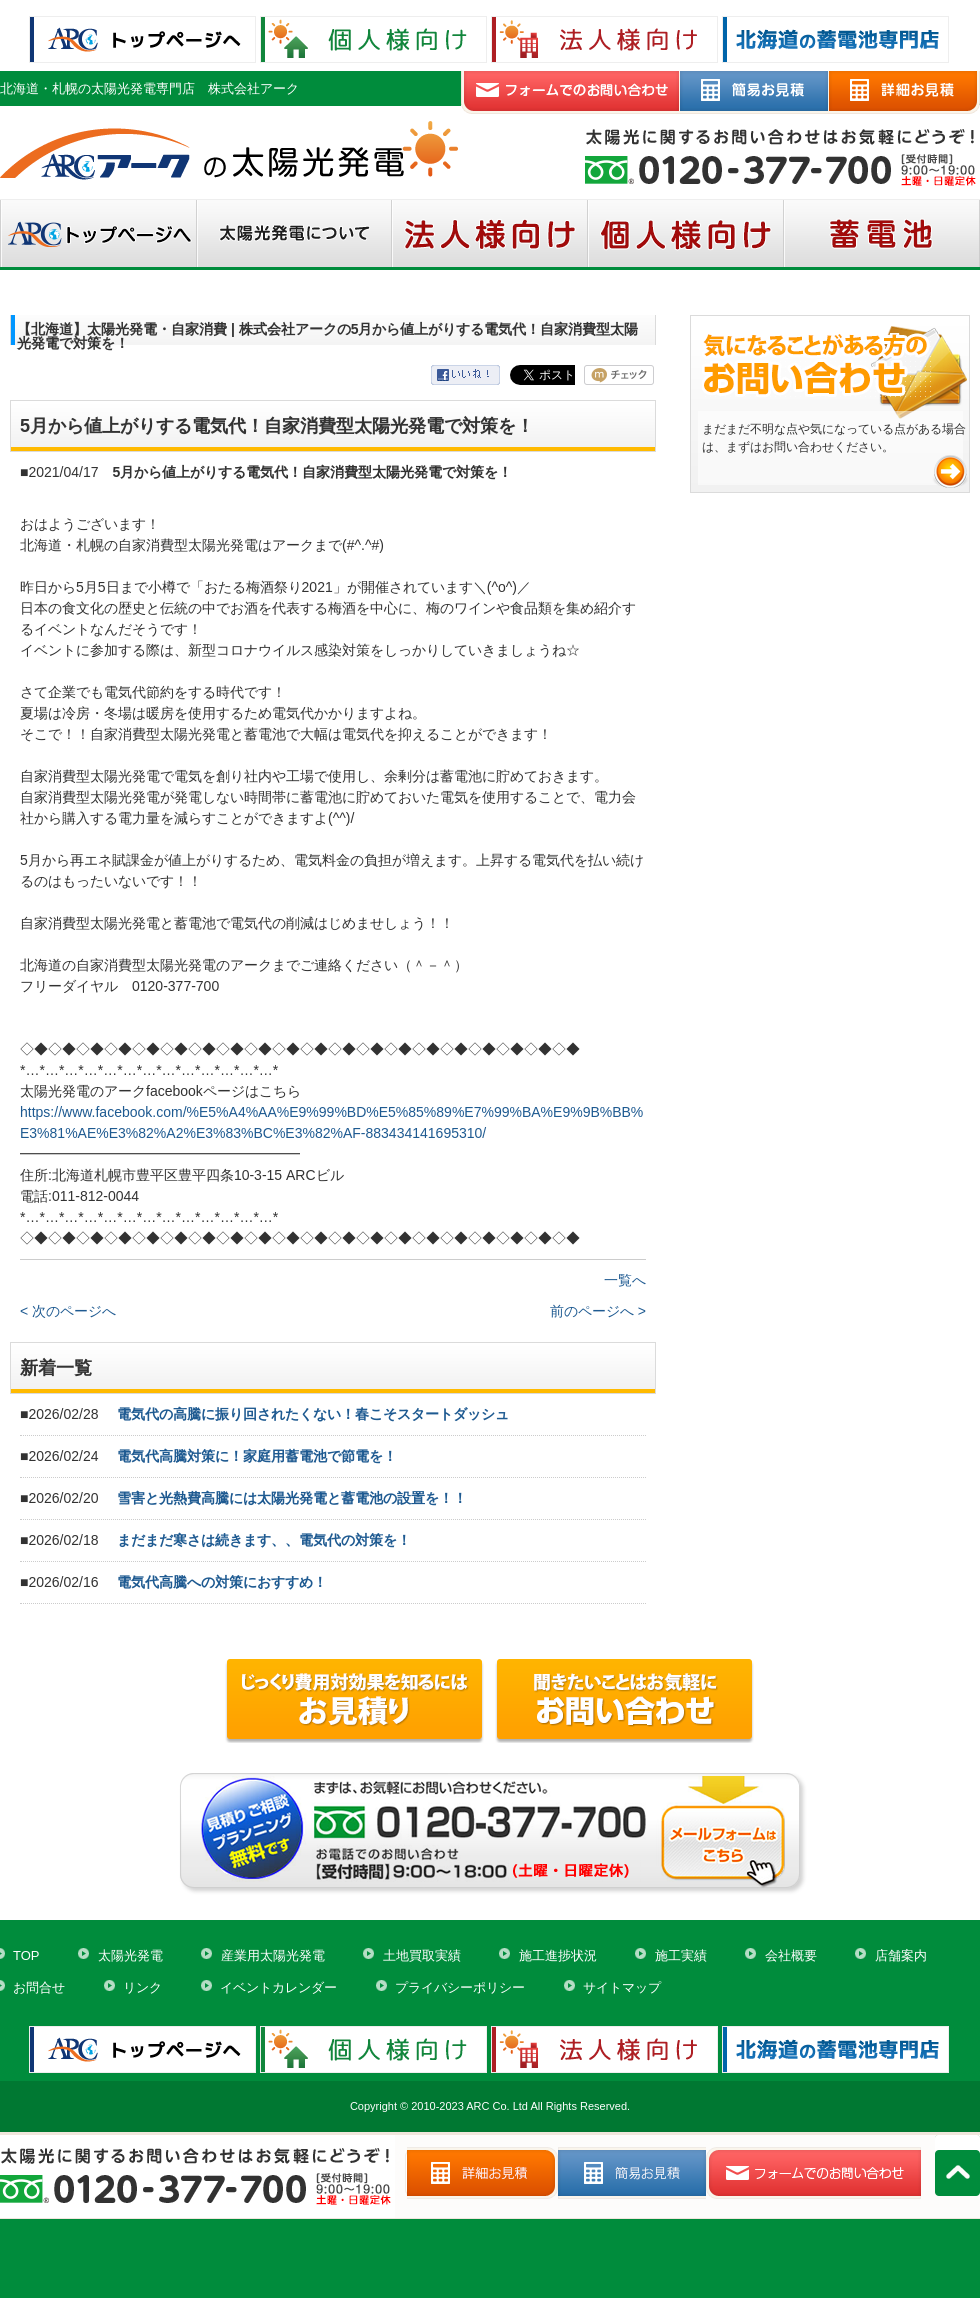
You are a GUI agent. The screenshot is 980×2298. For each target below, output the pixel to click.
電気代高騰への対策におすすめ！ (222, 1582)
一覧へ (625, 1280)
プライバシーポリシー (460, 1987)
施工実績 (681, 1955)
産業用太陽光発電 (273, 1955)
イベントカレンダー (278, 1987)
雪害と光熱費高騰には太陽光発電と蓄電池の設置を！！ (292, 1498)
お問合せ (39, 1987)
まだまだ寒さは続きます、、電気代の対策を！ (264, 1540)
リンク (142, 1987)
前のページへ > (598, 1311)
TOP (26, 1955)
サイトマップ (622, 1987)
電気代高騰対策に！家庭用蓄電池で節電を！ (257, 1456)
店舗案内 (901, 1955)
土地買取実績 (422, 1955)
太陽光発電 (130, 1955)
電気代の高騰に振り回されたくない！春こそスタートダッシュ (313, 1414)
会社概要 (791, 1955)
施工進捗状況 (558, 1955)
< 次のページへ (68, 1311)
